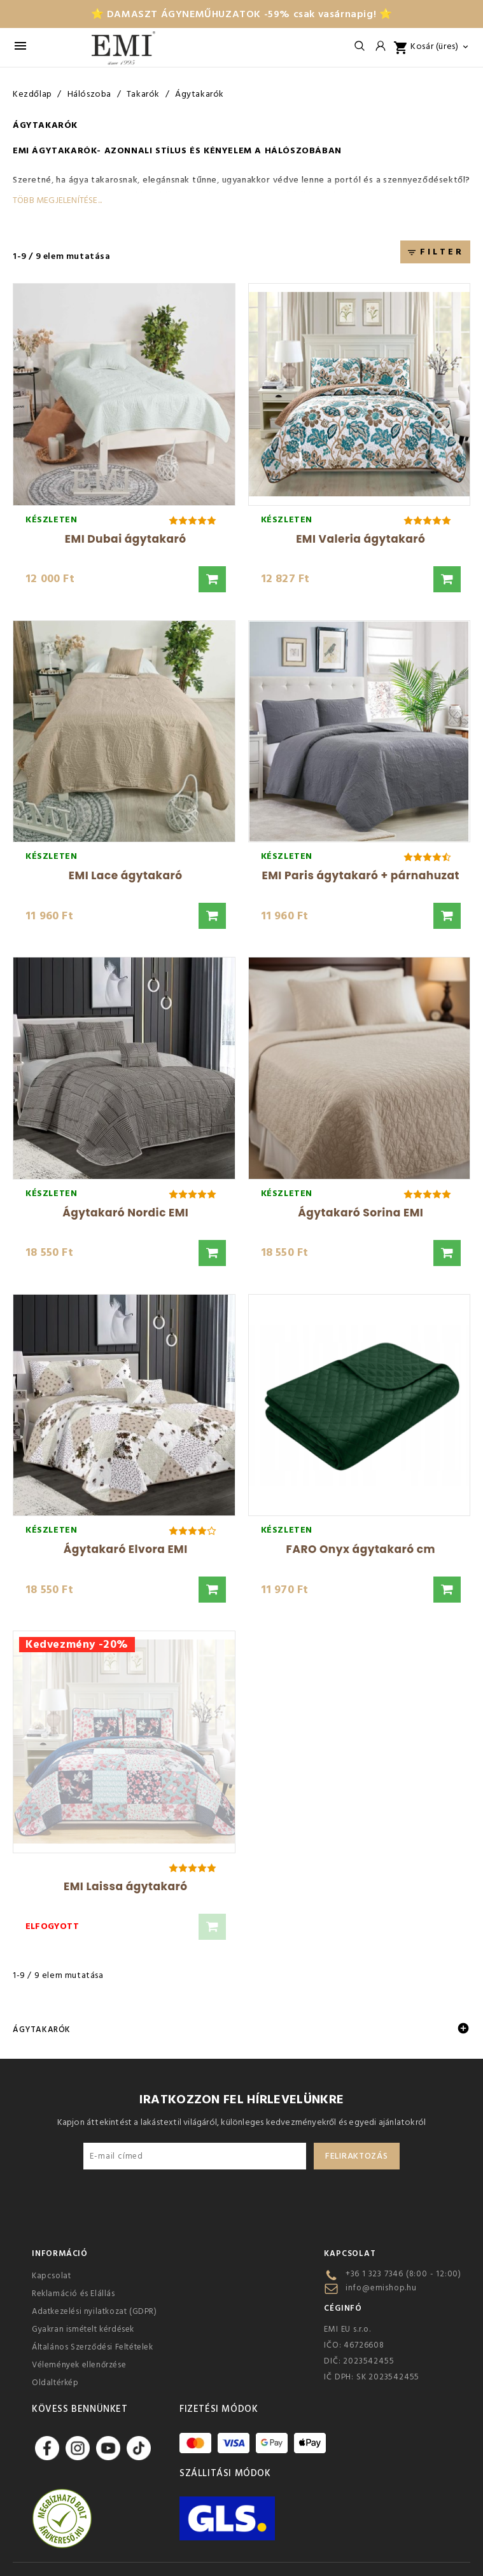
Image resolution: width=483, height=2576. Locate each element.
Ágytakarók (42, 2029)
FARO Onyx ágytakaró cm (360, 1549)
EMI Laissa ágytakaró (126, 1886)
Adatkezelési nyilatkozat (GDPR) (94, 2311)
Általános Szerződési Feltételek (92, 2347)
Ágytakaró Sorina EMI (360, 1212)
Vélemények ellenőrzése (79, 2365)
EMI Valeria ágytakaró (360, 539)
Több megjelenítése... (57, 200)
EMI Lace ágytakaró (126, 875)
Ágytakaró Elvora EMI (126, 1549)
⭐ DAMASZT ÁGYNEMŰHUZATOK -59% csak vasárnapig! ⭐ (242, 14)
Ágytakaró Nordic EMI (125, 1212)
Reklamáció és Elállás (73, 2293)
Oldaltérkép (55, 2382)
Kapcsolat (51, 2275)
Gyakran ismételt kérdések (83, 2329)
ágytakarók (64, 150)
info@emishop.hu (381, 2288)
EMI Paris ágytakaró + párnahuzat (360, 875)
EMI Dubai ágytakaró (125, 539)
